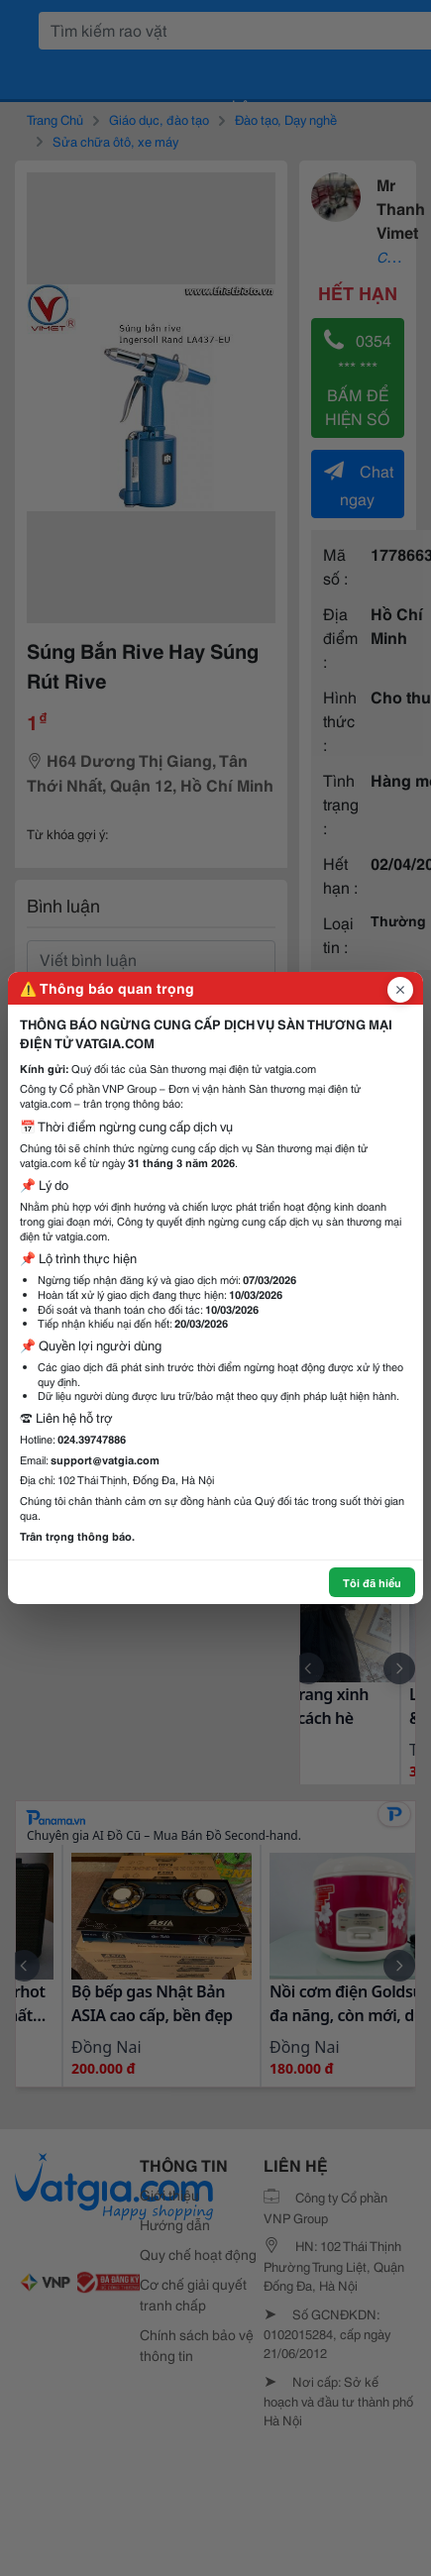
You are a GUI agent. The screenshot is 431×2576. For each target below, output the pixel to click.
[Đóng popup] (400, 990)
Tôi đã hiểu (372, 1582)
